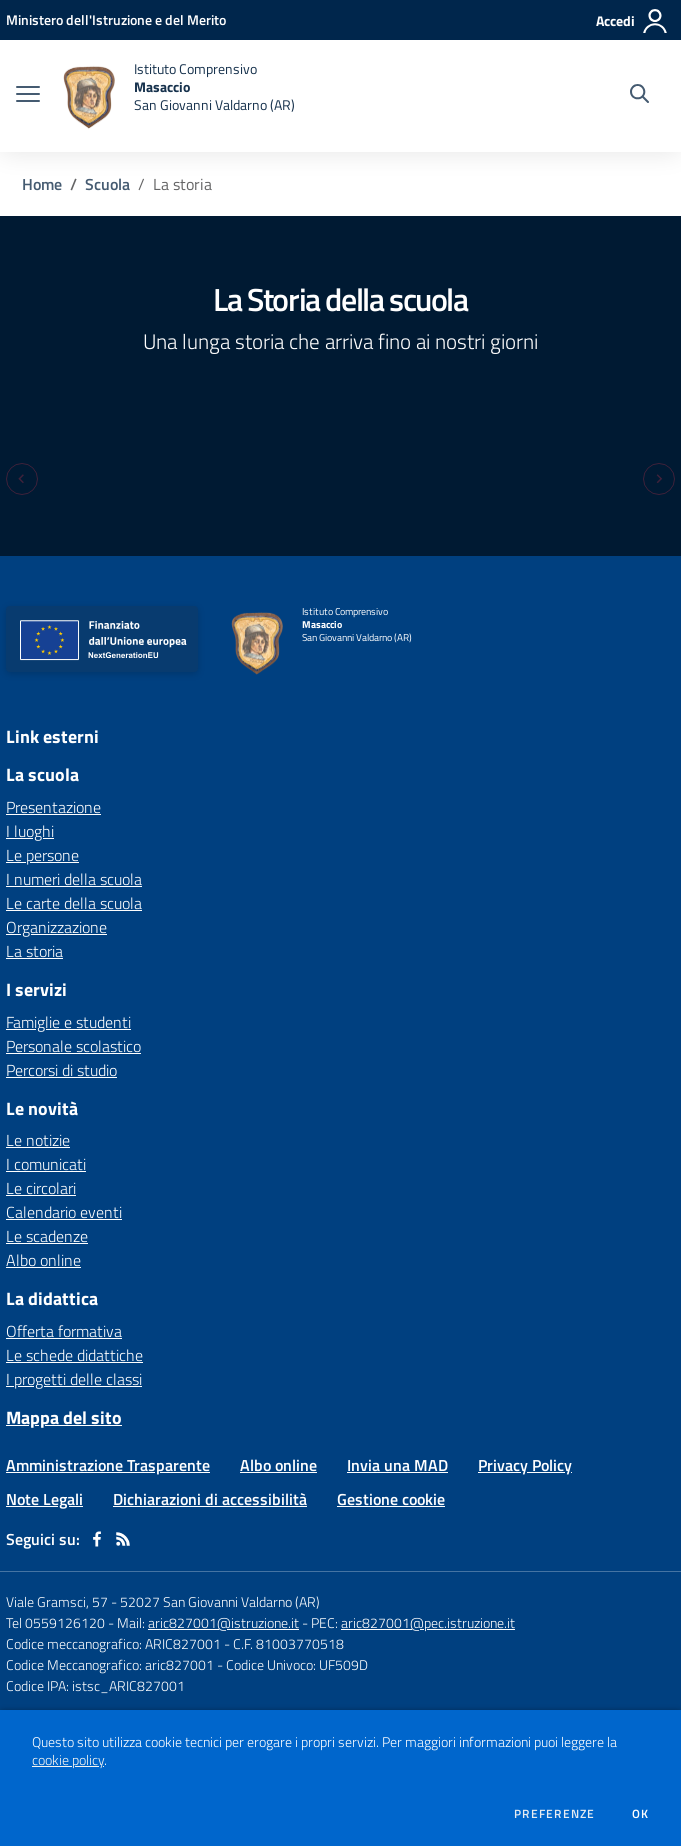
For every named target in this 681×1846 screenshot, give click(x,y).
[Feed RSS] (123, 1539)
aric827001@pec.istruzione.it (428, 1622)
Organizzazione (56, 927)
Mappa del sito (64, 1417)
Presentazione (53, 807)
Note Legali (44, 1499)
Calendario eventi (64, 1212)
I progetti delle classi (74, 1379)
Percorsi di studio (61, 1070)
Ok (641, 1814)
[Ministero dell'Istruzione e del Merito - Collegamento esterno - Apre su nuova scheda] (116, 19)
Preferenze (554, 1814)
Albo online (43, 1260)
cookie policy (68, 1760)
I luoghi (30, 831)
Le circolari (41, 1188)
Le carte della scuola (74, 903)
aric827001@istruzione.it (223, 1622)
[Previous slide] (22, 479)
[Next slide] (659, 479)
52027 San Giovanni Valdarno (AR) (220, 1601)
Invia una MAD (397, 1465)
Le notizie (38, 1140)
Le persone (42, 855)
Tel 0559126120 (55, 1622)
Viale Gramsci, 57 (57, 1601)
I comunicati (46, 1164)
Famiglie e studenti (68, 1022)
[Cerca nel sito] (639, 96)
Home (42, 184)
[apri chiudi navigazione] (28, 96)
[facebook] (97, 1539)
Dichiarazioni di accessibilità (210, 1499)
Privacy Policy (525, 1465)
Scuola (107, 184)
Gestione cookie (391, 1499)
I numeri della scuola (74, 879)
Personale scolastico (73, 1046)
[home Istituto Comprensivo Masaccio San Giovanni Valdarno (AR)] (177, 96)
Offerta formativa (64, 1331)
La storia (34, 951)
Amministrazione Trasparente (108, 1465)
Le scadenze (47, 1236)
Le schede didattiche (74, 1355)
